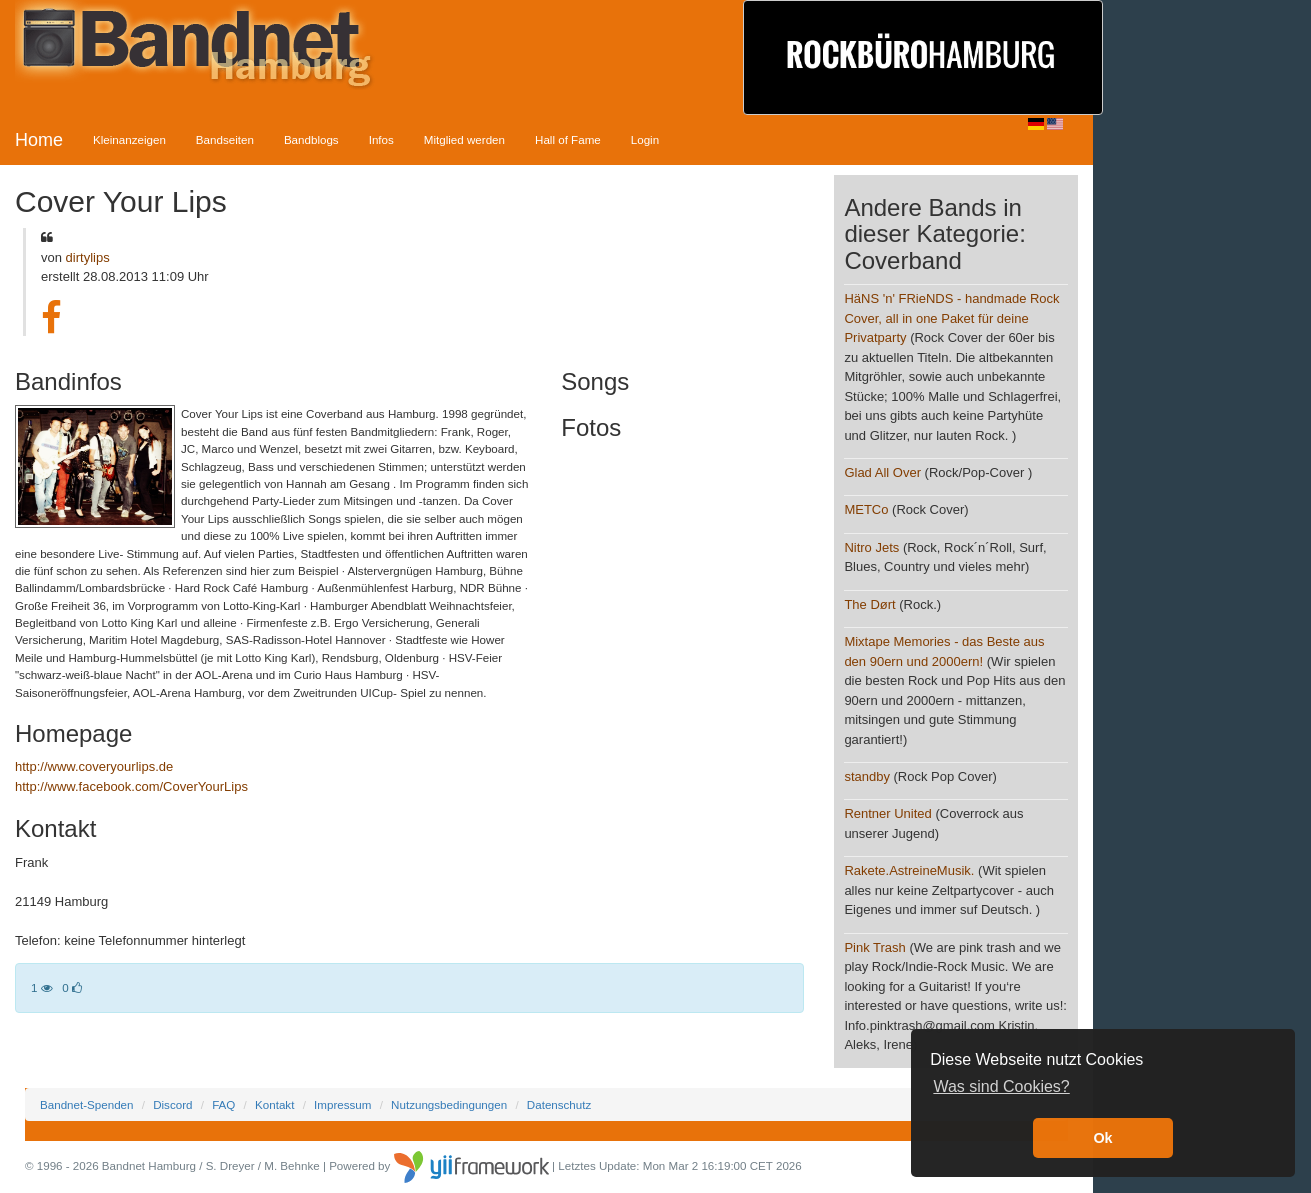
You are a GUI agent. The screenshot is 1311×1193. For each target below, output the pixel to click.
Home (39, 140)
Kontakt (274, 1104)
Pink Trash (874, 947)
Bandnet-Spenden (86, 1104)
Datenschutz (559, 1104)
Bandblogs (311, 139)
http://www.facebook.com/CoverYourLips (131, 786)
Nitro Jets (871, 547)
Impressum (342, 1104)
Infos (381, 139)
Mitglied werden (464, 139)
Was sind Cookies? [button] (1001, 1086)
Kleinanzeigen (129, 139)
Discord (172, 1104)
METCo (866, 509)
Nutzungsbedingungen (449, 1104)
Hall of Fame (568, 139)
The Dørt (869, 604)
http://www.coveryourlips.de (94, 766)
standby (867, 776)
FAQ (223, 1104)
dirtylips (88, 257)
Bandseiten (225, 139)
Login (645, 139)
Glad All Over (882, 472)
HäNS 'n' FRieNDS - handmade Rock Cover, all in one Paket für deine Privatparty (951, 318)
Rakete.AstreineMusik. (909, 870)
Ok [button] (1102, 1138)
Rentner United (887, 813)
